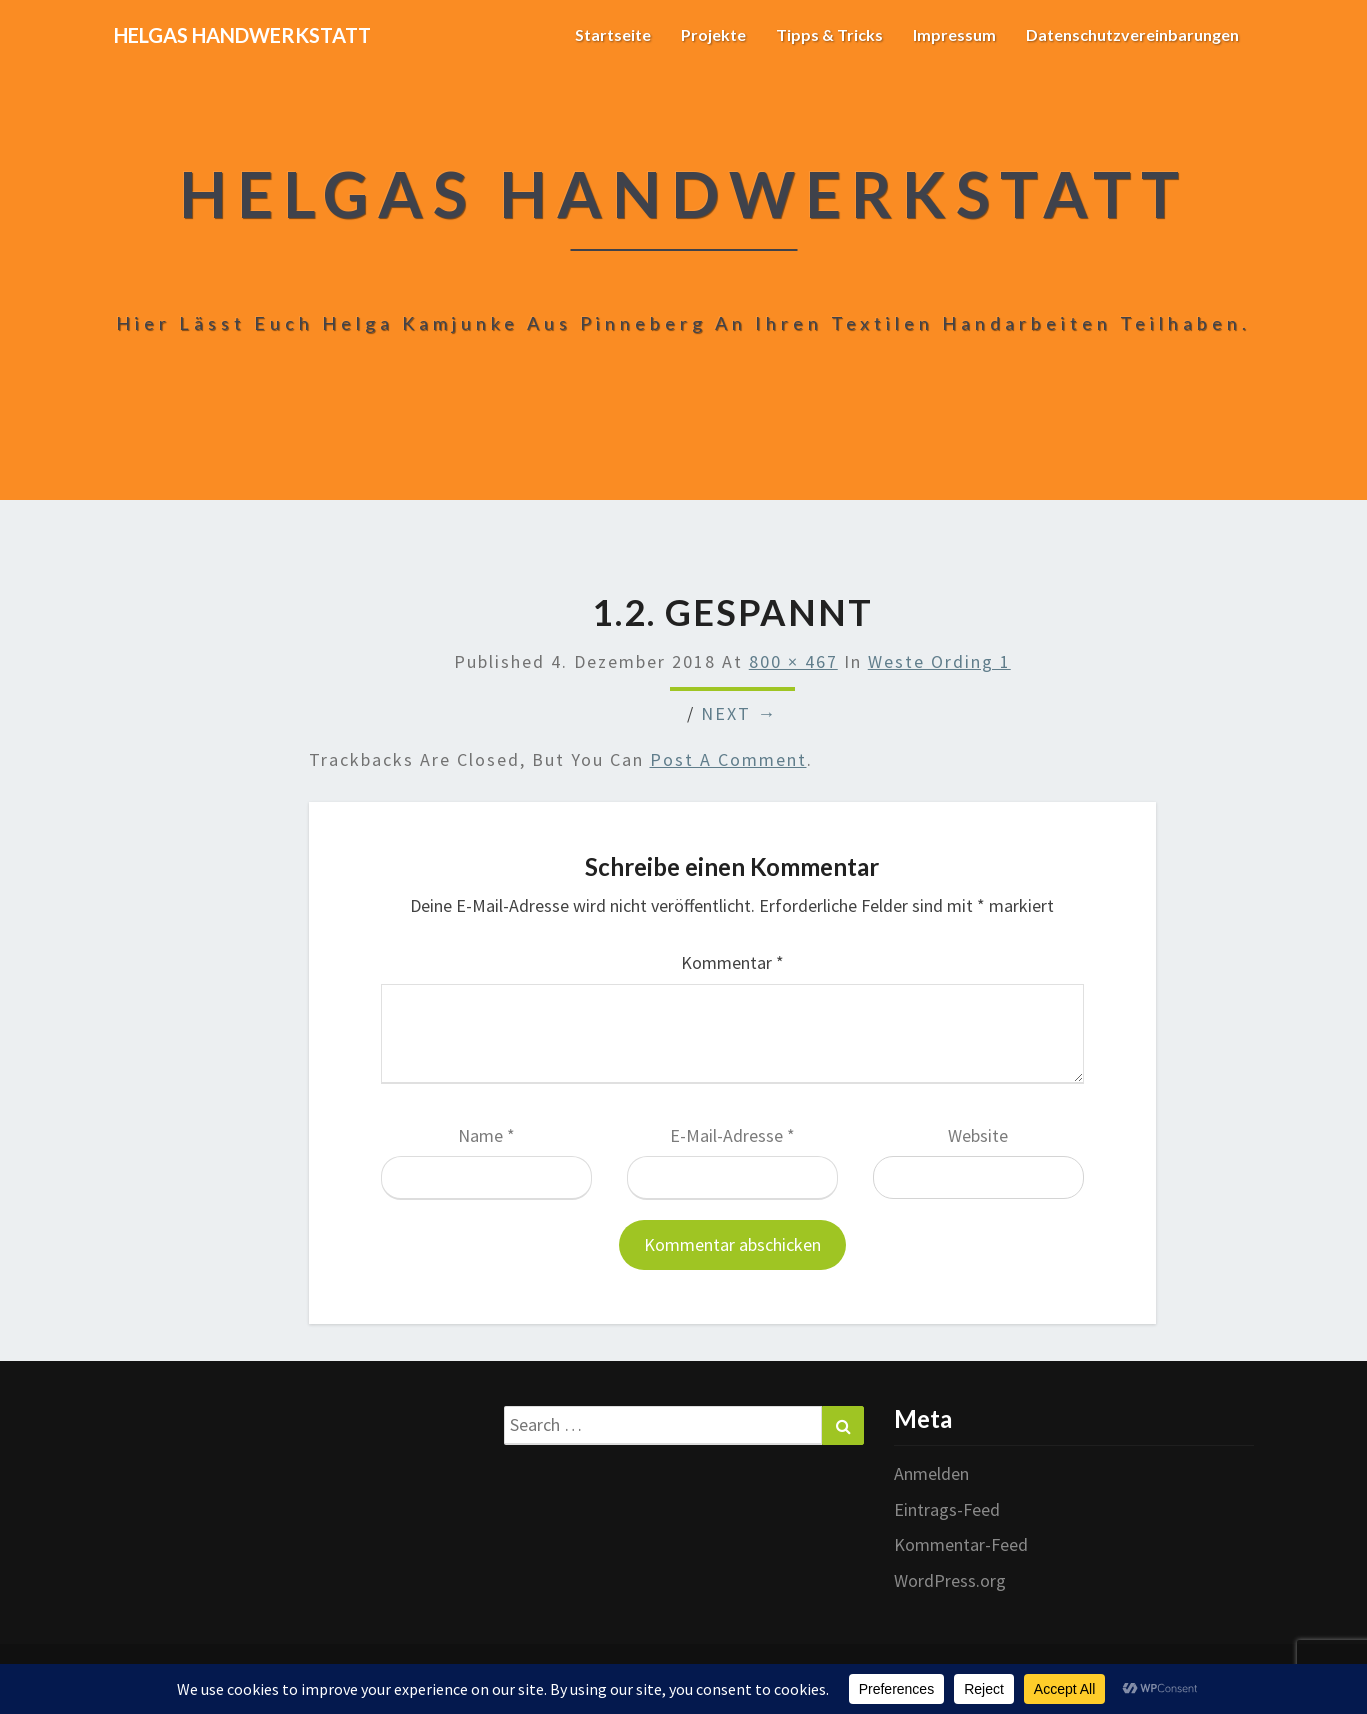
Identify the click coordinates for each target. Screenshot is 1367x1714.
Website (978, 1135)
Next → (739, 713)
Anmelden (931, 1473)
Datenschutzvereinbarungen (1132, 34)
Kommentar (732, 962)
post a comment (728, 759)
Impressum (954, 34)
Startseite (613, 34)
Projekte (713, 34)
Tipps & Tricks (829, 34)
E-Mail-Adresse (732, 1135)
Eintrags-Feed (947, 1509)
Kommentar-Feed (961, 1544)
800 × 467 (793, 661)
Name (486, 1135)
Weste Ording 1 (939, 661)
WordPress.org (950, 1580)
